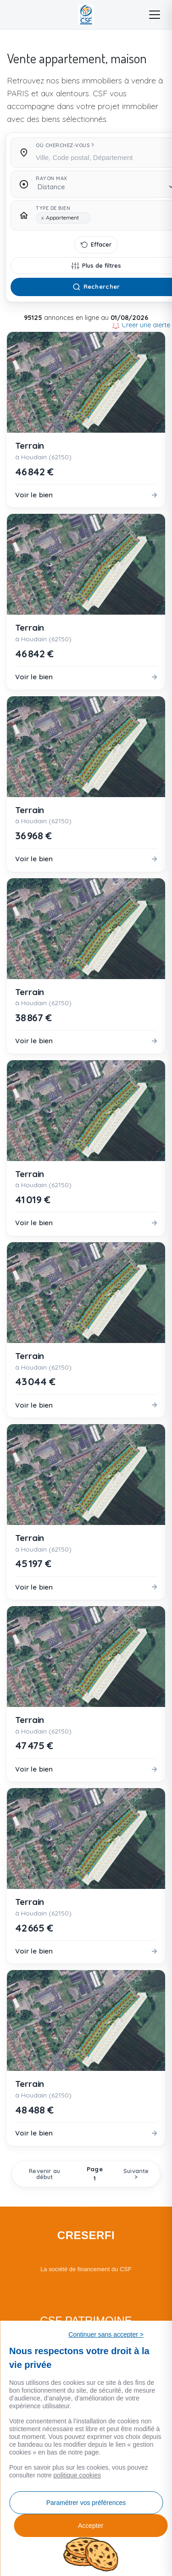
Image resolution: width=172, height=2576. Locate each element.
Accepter (90, 2525)
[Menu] (154, 15)
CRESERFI (86, 2235)
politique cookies (77, 2475)
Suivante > (136, 2173)
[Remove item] (42, 218)
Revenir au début (44, 2173)
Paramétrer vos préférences (86, 2502)
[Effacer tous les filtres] (96, 244)
